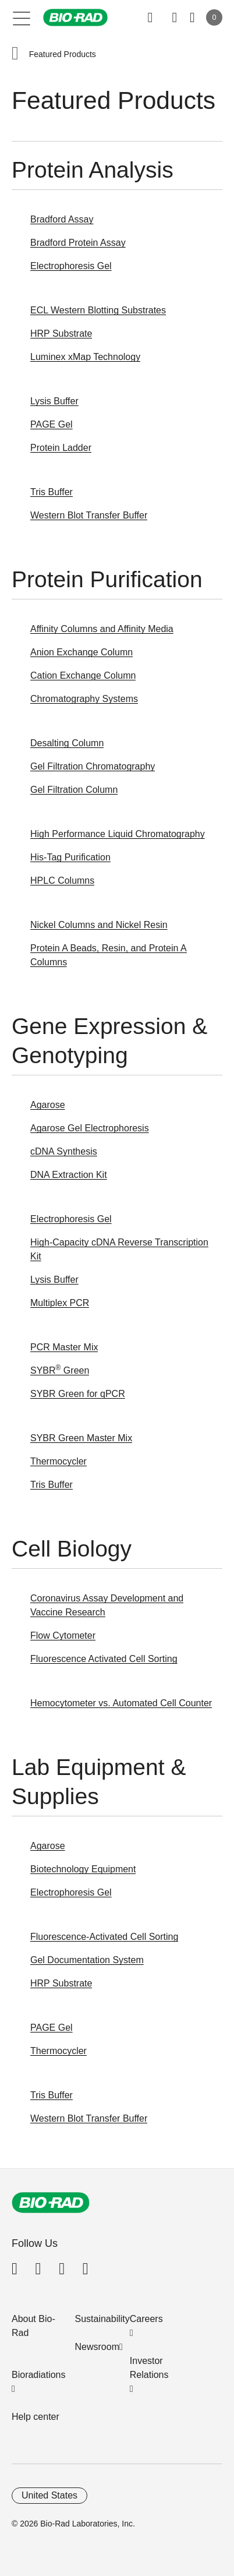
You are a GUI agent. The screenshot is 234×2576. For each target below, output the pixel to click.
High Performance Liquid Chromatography (117, 834)
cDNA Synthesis (63, 1151)
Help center (35, 2417)
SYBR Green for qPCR (77, 1394)
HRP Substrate (61, 333)
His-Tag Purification (70, 857)
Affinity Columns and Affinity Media (101, 629)
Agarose (47, 1105)
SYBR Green (59, 1370)
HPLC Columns (62, 880)
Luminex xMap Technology (85, 357)
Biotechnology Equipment (83, 1869)
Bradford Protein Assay (78, 243)
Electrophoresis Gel (71, 266)
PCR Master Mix (64, 1347)
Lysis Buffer (54, 401)
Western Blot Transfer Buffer (88, 515)
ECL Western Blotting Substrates (98, 310)
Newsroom (97, 2347)
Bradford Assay (62, 219)
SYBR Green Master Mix (81, 1438)
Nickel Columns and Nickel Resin (99, 925)
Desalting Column (67, 743)
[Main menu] (22, 17)
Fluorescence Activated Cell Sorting (104, 1659)
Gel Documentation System (87, 1960)
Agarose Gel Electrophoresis (89, 1128)
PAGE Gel (51, 424)
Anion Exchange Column (81, 652)
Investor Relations (149, 2368)
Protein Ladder (60, 448)
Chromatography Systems (84, 699)
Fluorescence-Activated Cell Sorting (104, 1937)
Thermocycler (58, 1461)
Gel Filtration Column (74, 790)
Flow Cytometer (62, 1635)
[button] (15, 54)
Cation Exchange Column (83, 675)
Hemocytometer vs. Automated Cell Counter (121, 1703)
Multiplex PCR (59, 1303)
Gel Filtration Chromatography (92, 766)
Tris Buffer (51, 492)
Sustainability (102, 2319)
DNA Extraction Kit (68, 1175)
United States (49, 2495)
